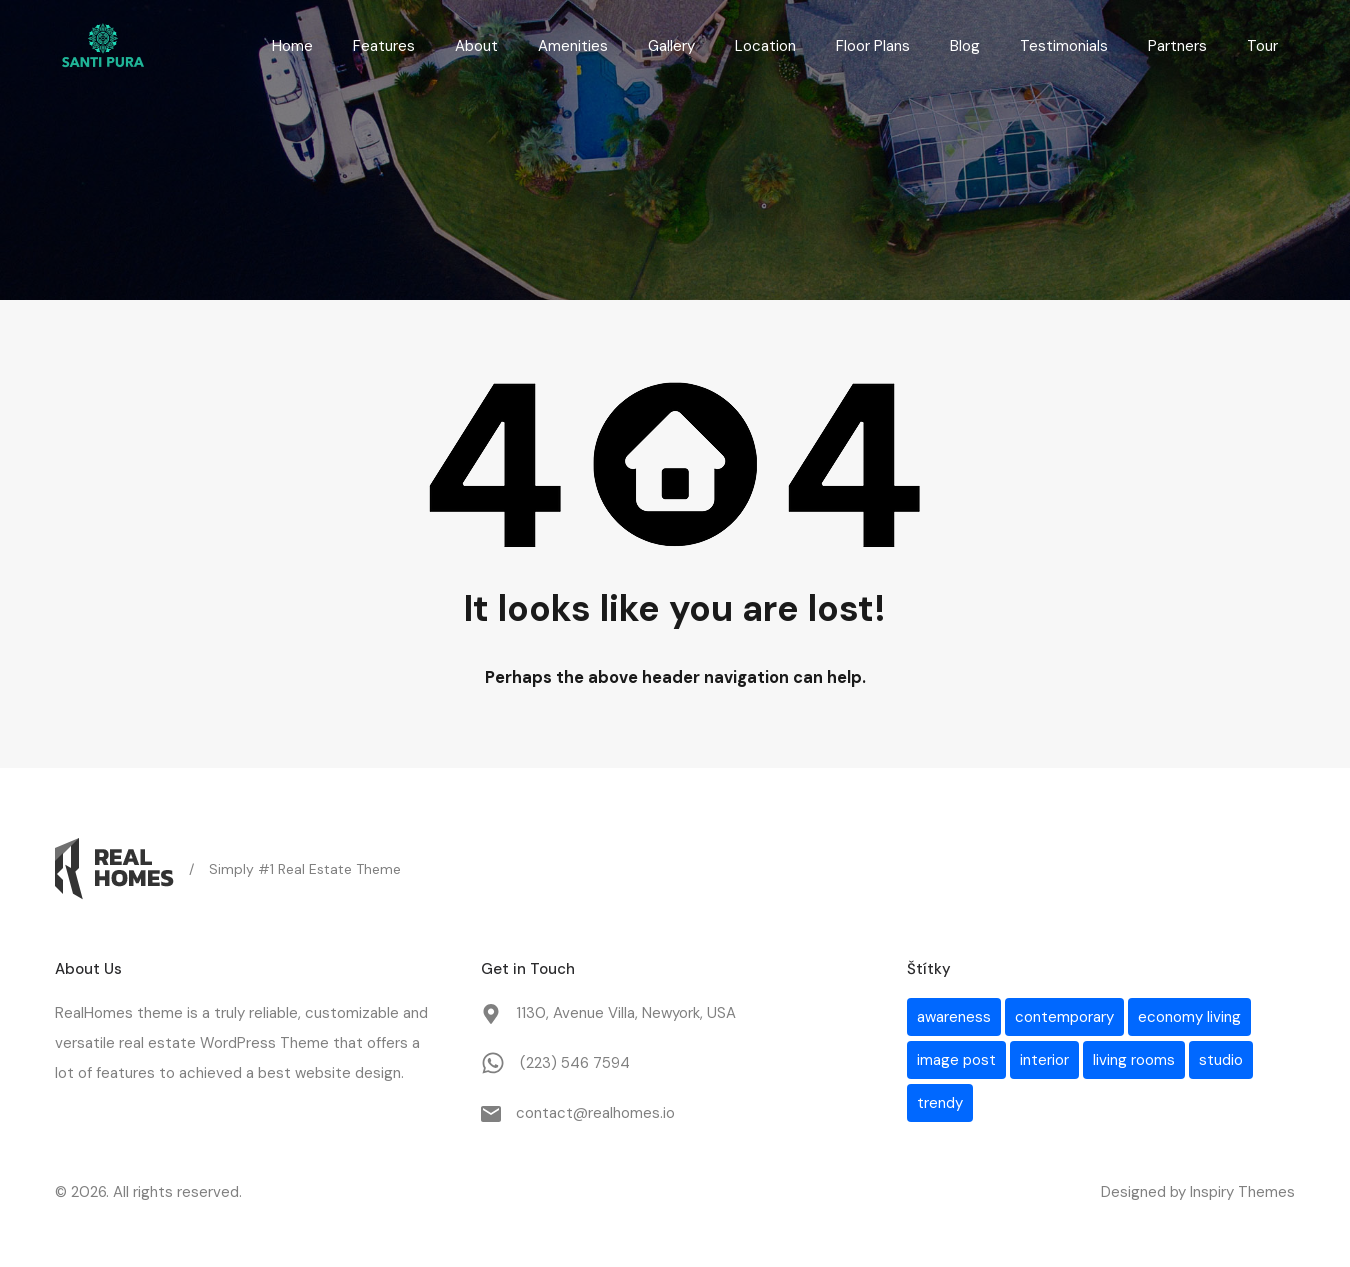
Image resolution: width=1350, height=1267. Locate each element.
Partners (1177, 46)
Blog (965, 46)
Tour (1262, 46)
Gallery (671, 46)
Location (765, 46)
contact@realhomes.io (595, 1113)
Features (384, 46)
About (476, 46)
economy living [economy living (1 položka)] (1189, 1017)
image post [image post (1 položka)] (956, 1060)
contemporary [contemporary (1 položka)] (1064, 1017)
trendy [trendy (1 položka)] (940, 1103)
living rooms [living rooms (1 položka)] (1134, 1060)
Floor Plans (873, 46)
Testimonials (1064, 46)
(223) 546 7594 (575, 1063)
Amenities (573, 46)
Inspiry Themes (1242, 1192)
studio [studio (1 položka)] (1221, 1060)
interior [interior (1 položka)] (1044, 1060)
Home (292, 46)
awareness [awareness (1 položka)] (954, 1017)
